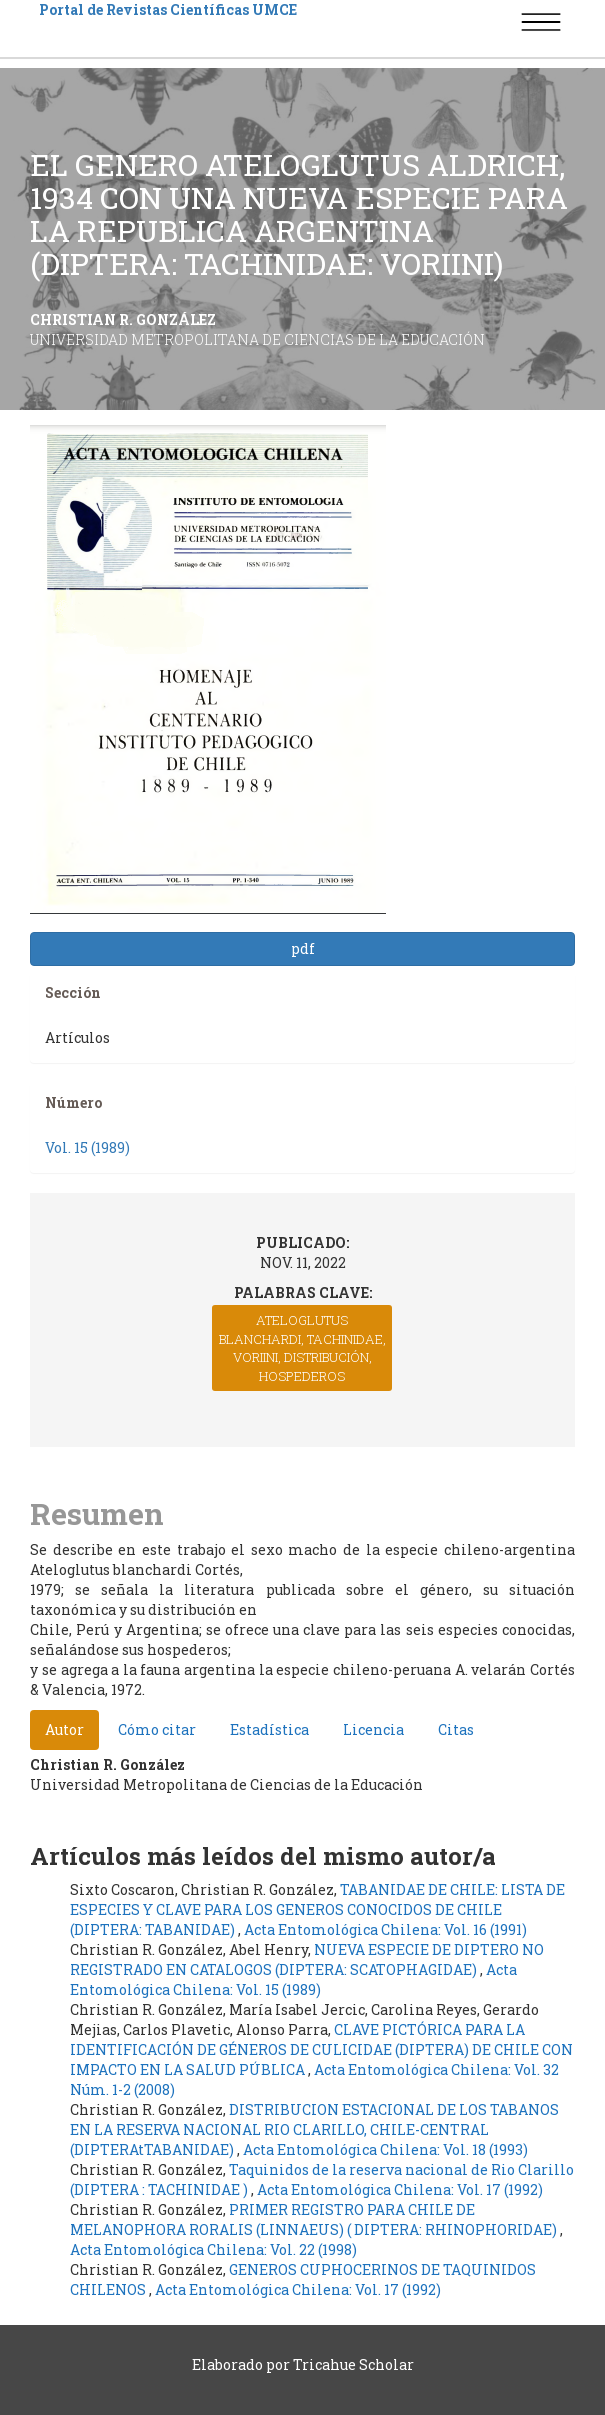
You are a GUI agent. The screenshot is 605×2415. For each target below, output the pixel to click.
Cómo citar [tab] (157, 1729)
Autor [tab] (64, 1729)
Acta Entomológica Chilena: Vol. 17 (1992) (400, 2189)
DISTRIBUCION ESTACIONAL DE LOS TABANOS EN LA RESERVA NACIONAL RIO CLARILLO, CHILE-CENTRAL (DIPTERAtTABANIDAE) (314, 2129)
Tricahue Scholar (353, 2364)
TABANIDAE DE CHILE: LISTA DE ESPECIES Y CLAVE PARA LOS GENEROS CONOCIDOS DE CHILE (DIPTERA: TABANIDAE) (317, 1909)
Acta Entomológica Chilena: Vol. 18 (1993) (385, 2149)
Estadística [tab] (269, 1729)
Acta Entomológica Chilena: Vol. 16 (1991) (385, 1929)
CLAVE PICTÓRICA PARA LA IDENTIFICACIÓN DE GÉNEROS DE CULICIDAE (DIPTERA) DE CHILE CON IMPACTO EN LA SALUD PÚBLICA (321, 2049)
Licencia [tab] (373, 1729)
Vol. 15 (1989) (87, 1147)
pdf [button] (303, 948)
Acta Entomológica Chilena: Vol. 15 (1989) (293, 1979)
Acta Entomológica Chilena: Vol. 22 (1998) (213, 2249)
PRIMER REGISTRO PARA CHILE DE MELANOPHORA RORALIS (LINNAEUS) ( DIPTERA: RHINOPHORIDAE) (315, 2219)
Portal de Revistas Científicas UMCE (168, 9)
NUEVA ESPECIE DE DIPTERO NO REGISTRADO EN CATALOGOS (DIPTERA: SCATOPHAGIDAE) (307, 1959)
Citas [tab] (456, 1729)
